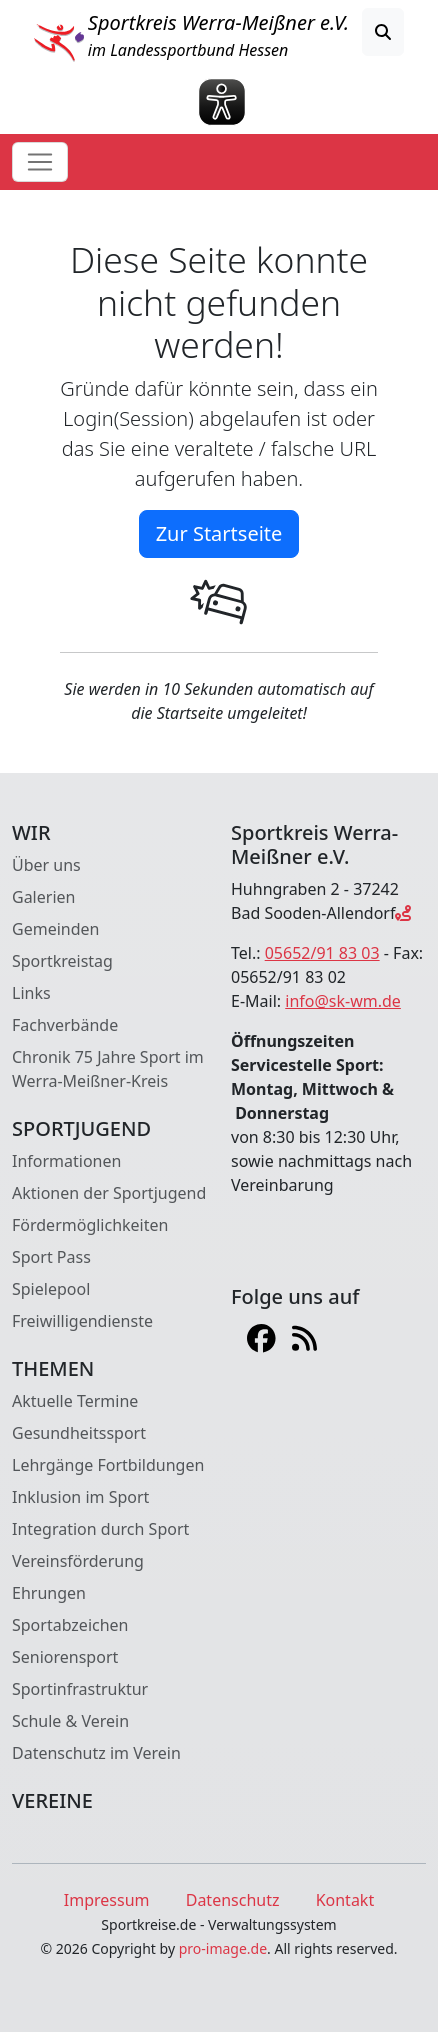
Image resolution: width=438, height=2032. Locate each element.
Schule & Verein (70, 1721)
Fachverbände (65, 1025)
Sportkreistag (62, 961)
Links (31, 993)
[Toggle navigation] (40, 162)
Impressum (107, 1900)
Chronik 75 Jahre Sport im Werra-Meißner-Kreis (108, 1069)
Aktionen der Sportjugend (109, 1193)
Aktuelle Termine (75, 1401)
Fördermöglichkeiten (90, 1225)
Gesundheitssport (79, 1433)
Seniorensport (65, 1657)
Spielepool (51, 1289)
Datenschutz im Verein (96, 1753)
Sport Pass (51, 1257)
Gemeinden (55, 929)
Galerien (43, 897)
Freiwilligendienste (82, 1321)
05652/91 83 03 (322, 953)
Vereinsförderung (78, 1561)
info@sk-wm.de (343, 1001)
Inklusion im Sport (80, 1497)
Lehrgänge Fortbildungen (108, 1465)
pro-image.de (223, 1948)
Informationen (66, 1161)
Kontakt (345, 1900)
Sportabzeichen (70, 1625)
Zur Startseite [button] (219, 533)
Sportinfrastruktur (80, 1689)
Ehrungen (49, 1593)
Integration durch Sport (100, 1529)
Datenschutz (233, 1900)
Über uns (46, 865)
